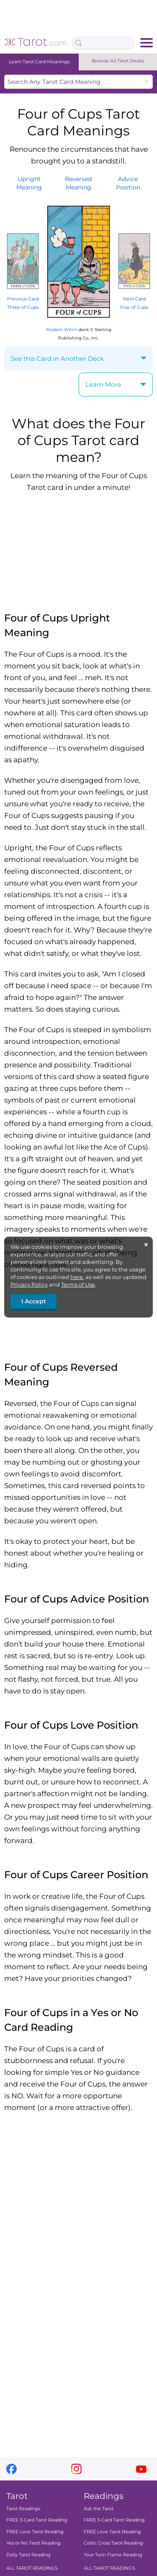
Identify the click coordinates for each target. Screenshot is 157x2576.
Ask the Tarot (98, 2508)
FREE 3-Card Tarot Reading (36, 2520)
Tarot (17, 2496)
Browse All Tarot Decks (118, 61)
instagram (76, 2469)
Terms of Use (78, 1284)
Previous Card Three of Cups (22, 298)
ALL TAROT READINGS (32, 2568)
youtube (141, 2469)
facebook (11, 2469)
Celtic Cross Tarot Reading (113, 2543)
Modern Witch (61, 329)
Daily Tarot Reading (28, 2555)
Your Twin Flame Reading (113, 2555)
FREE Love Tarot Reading (35, 2532)
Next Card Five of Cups (134, 298)
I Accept (33, 1301)
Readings (104, 2496)
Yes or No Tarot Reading (33, 2543)
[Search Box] (103, 43)
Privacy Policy (29, 1284)
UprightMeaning (29, 183)
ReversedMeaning (78, 183)
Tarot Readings (23, 2508)
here (76, 1277)
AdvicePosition (128, 183)
